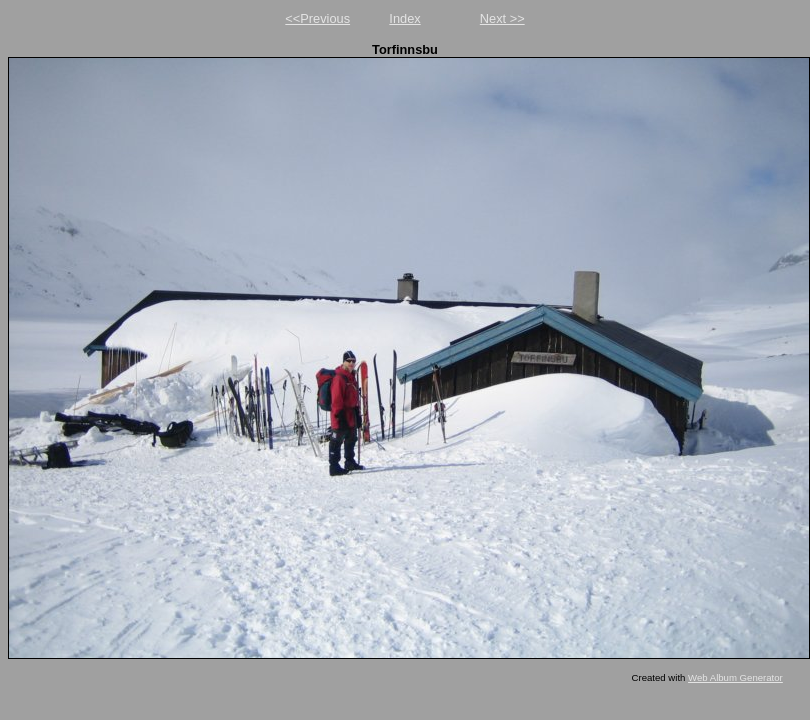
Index (404, 18)
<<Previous (317, 18)
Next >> (502, 18)
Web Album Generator (735, 677)
